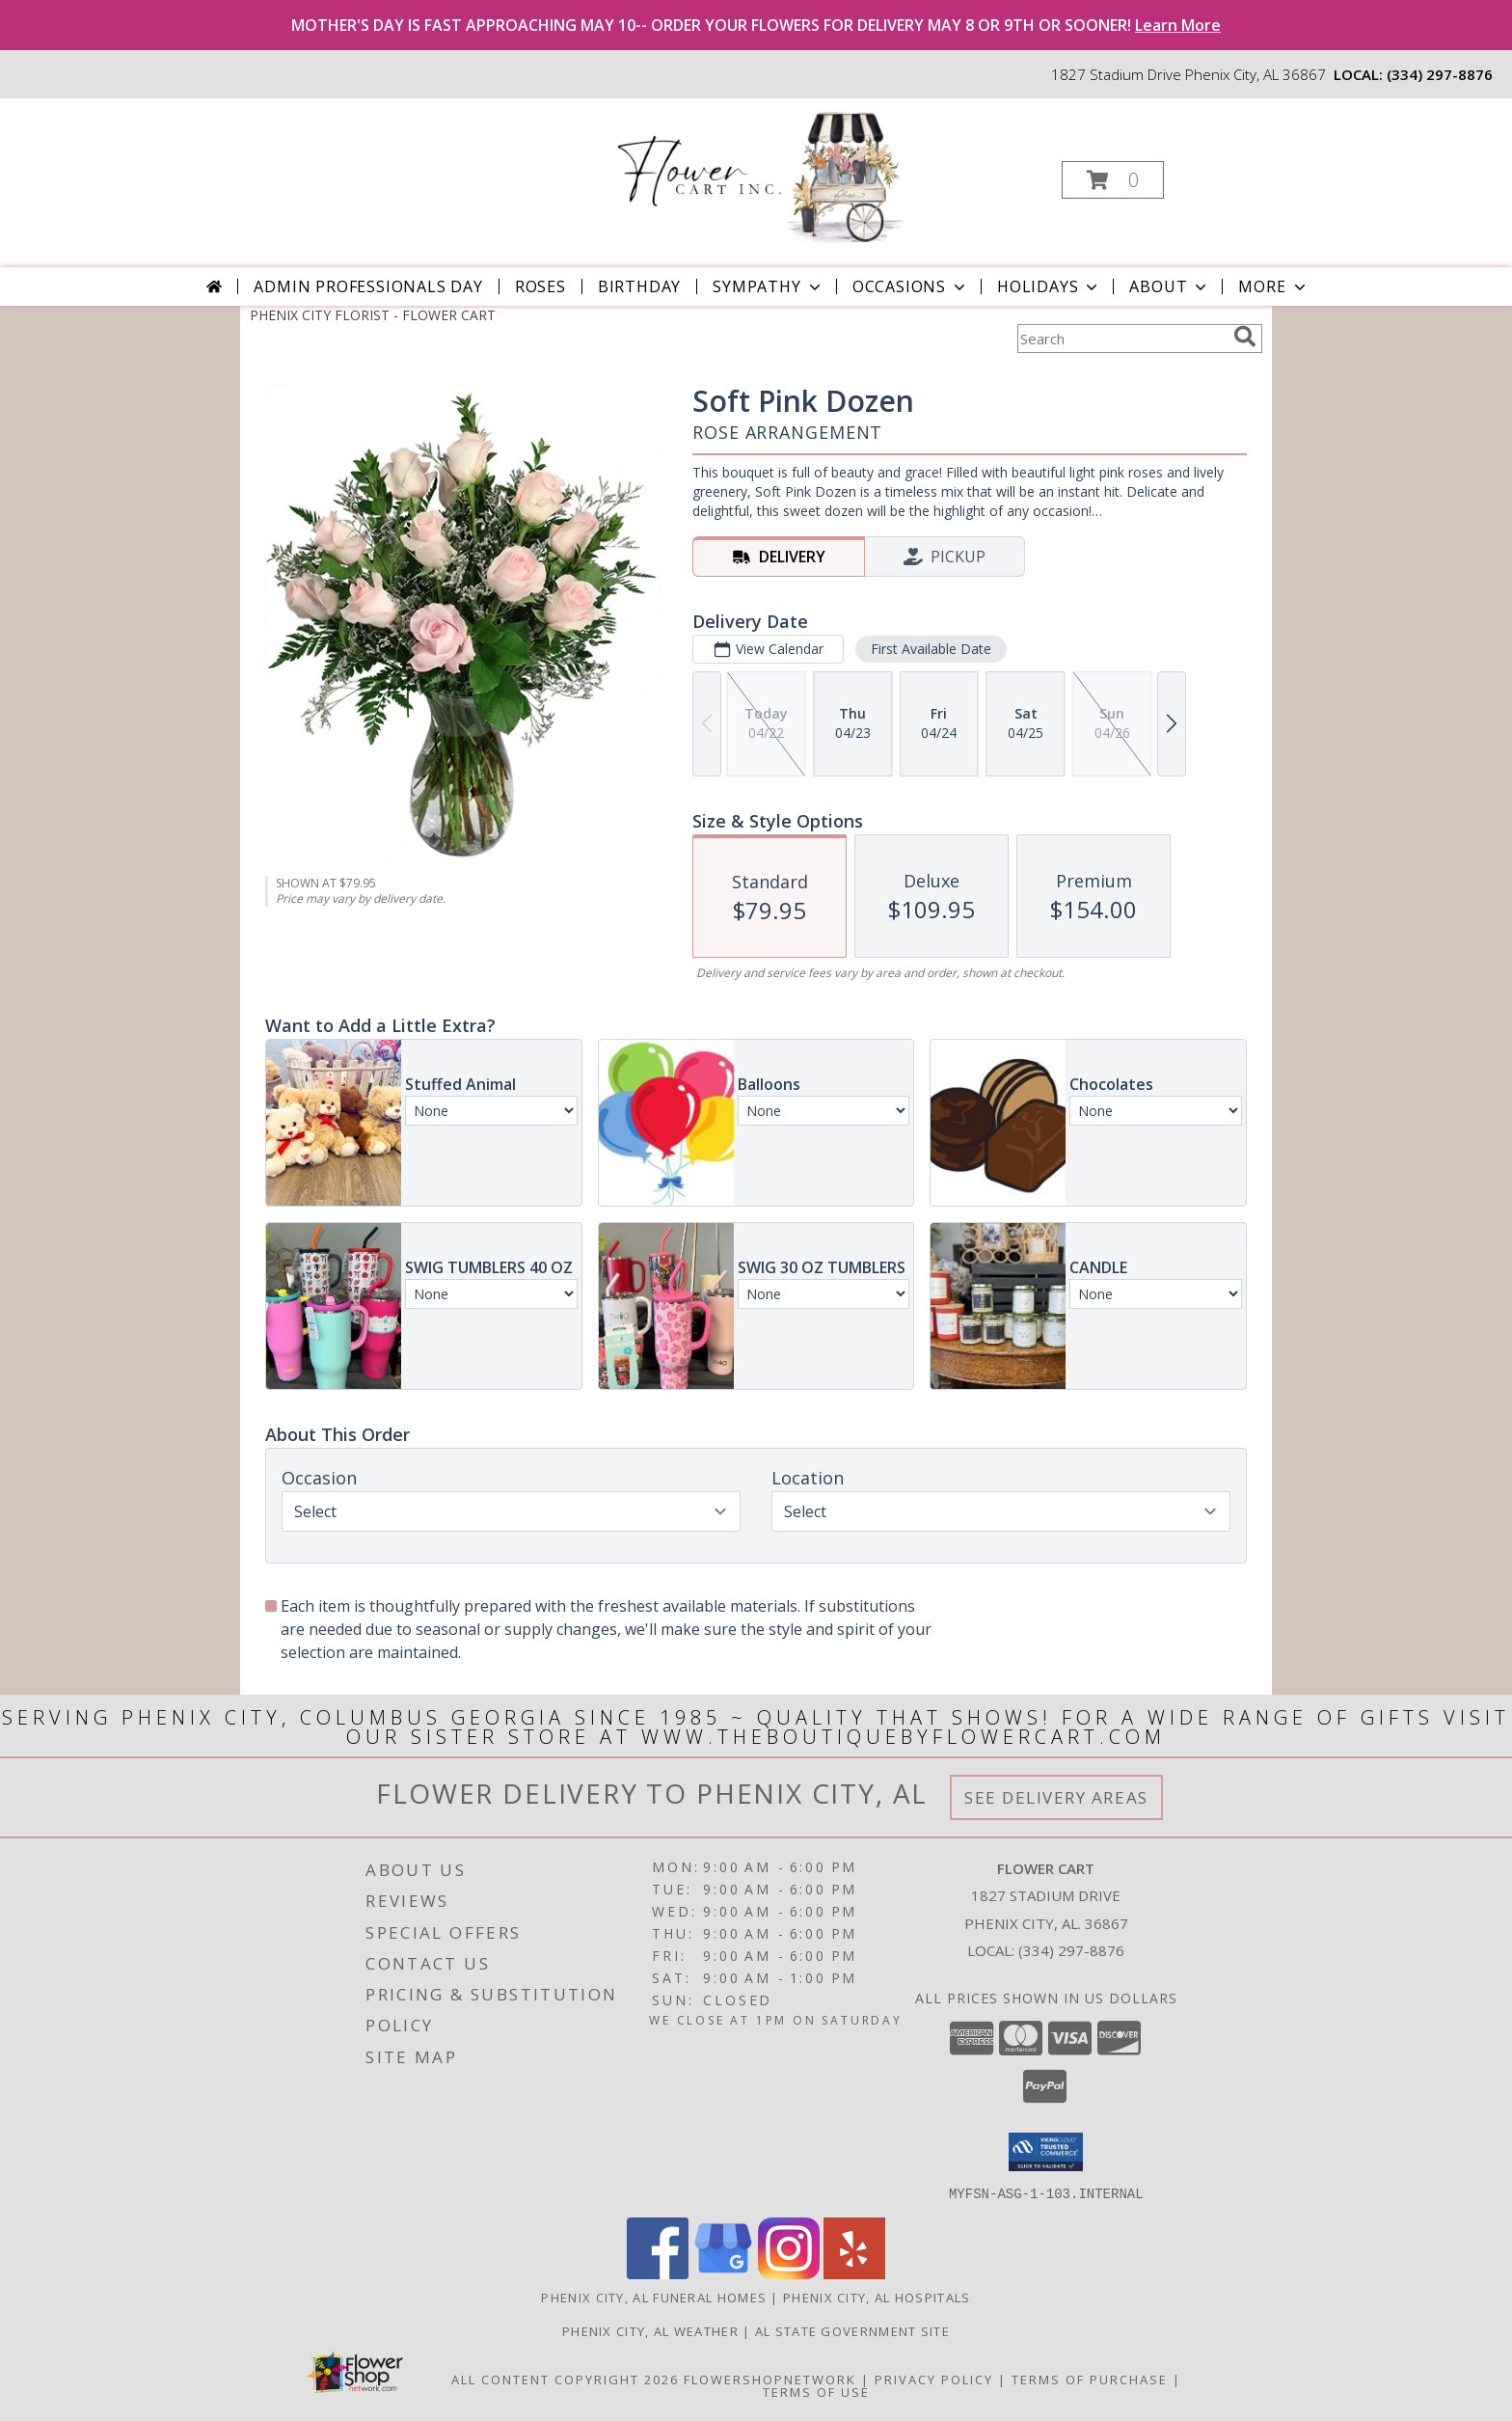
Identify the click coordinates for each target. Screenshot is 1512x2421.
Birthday (639, 286)
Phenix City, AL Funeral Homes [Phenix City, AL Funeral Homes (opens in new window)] (654, 2296)
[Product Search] (1121, 338)
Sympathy (768, 286)
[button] (1113, 180)
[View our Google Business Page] (723, 2273)
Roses (540, 286)
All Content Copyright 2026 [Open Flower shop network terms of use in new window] (565, 2378)
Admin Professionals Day (368, 286)
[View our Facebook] (657, 2273)
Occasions (910, 286)
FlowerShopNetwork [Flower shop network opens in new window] (770, 2378)
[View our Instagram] (789, 2273)
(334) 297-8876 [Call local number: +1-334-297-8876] (1440, 74)
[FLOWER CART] (754, 174)
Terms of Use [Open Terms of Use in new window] (816, 2391)
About (1169, 286)
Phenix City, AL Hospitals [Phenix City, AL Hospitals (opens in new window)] (877, 2296)
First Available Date (931, 648)
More (1273, 286)
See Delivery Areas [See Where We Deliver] (1056, 1797)
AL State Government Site (852, 2330)
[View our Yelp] (854, 2273)
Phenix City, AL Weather (650, 2330)
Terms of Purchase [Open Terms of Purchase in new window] (1090, 2378)
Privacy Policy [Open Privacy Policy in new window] (934, 2378)
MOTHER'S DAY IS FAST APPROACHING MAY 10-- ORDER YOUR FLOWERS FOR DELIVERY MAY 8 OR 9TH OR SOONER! (756, 25)
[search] (1244, 336)
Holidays (1049, 286)
